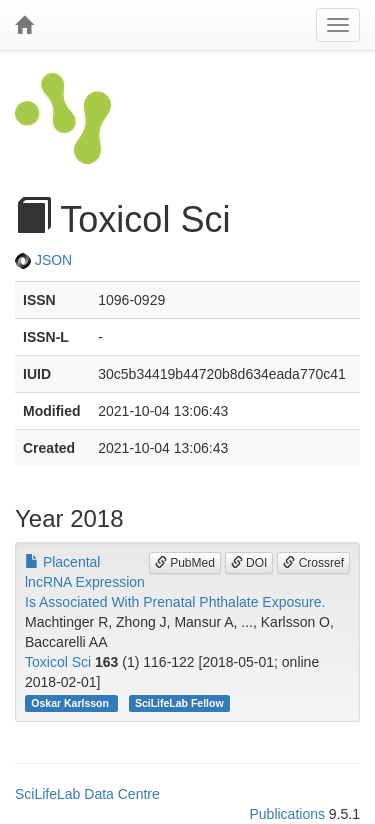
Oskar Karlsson (71, 703)
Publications (287, 814)
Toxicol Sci (58, 662)
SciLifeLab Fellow (179, 703)
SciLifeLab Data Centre (87, 794)
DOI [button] (249, 563)
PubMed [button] (185, 563)
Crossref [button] (313, 563)
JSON (43, 260)
